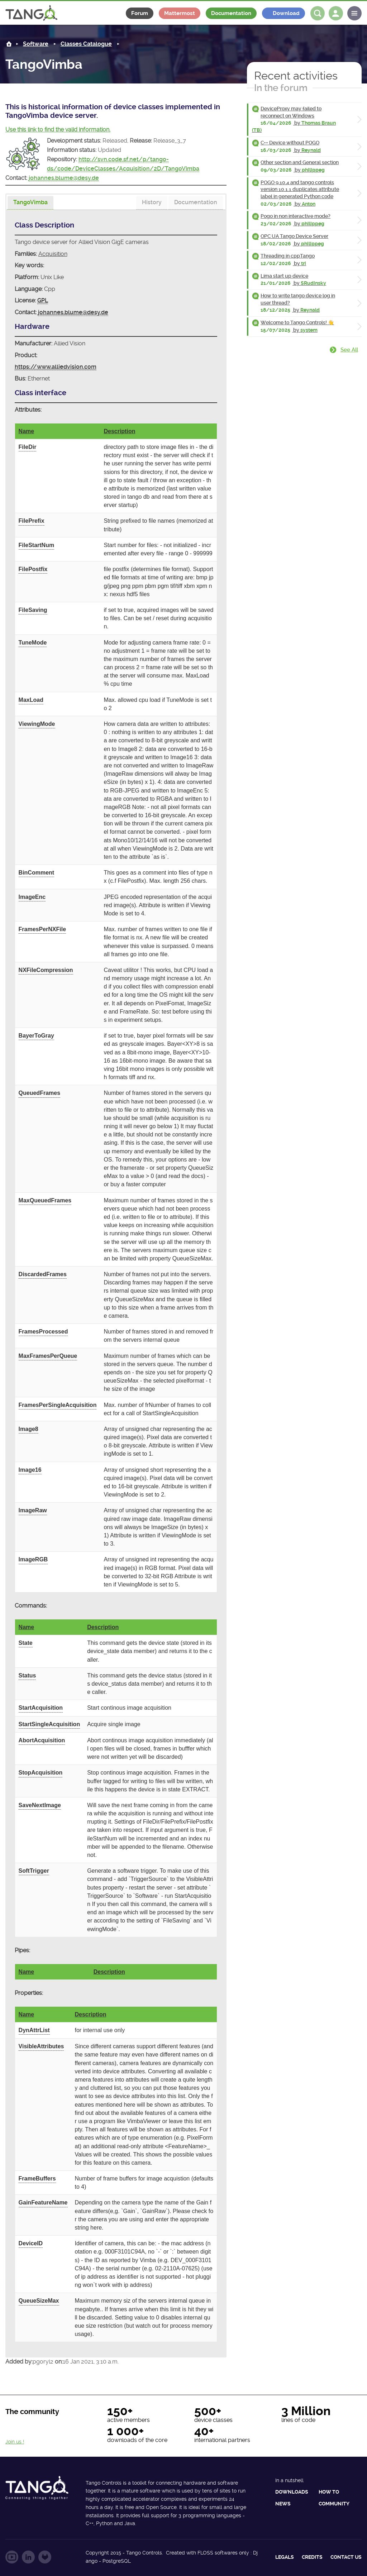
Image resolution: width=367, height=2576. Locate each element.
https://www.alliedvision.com (55, 366)
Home (9, 44)
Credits (312, 2557)
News (283, 2503)
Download (286, 13)
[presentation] (30, 203)
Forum (139, 13)
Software (35, 43)
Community (334, 2503)
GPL (42, 300)
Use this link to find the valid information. (57, 129)
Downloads (291, 2492)
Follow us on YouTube (11, 2557)
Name (26, 431)
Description (119, 431)
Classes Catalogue (86, 43)
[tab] (30, 203)
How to (329, 2492)
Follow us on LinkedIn (28, 2557)
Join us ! (14, 2442)
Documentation (231, 13)
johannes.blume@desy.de (64, 177)
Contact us (346, 2557)
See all (349, 349)
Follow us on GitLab (44, 2557)
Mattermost (179, 13)
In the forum (281, 87)
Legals (284, 2557)
